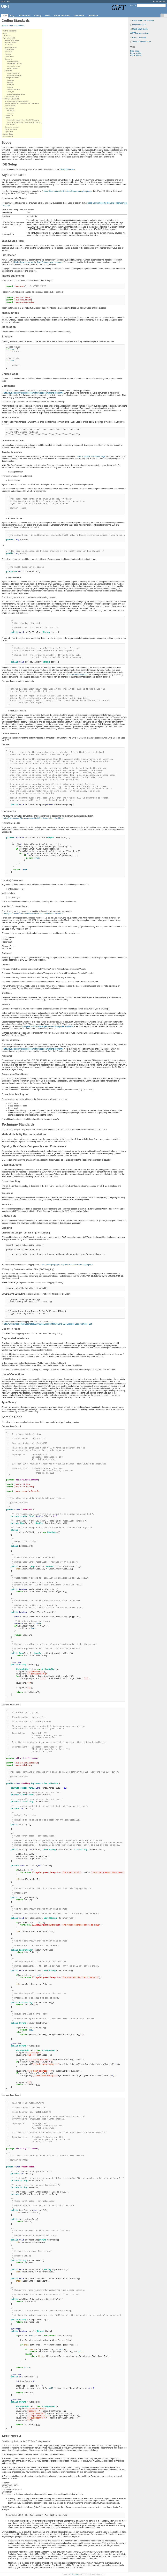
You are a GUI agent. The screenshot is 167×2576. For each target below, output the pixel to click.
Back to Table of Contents (13, 26)
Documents (79, 16)
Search (132, 5)
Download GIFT (139, 25)
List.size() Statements (14, 75)
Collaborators (24, 16)
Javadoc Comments (13, 66)
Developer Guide (67, 169)
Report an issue (139, 37)
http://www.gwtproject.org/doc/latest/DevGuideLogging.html (67, 1264)
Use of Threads (10, 124)
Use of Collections (11, 129)
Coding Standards (9, 31)
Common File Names (12, 40)
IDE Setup (6, 36)
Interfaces (10, 85)
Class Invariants (10, 106)
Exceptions (11, 110)
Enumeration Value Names (16, 94)
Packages (10, 80)
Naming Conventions (12, 78)
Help (8, 1)
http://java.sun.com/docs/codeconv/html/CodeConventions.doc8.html (33, 913)
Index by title (135, 53)
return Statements (13, 73)
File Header (9, 45)
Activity (37, 16)
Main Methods (9, 49)
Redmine (75, 2574)
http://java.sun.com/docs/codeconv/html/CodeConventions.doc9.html (33, 1049)
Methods (10, 87)
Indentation (8, 52)
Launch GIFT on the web (143, 20)
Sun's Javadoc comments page (91, 456)
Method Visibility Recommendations (16, 101)
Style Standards (8, 38)
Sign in (155, 1)
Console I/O (9, 115)
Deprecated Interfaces (12, 127)
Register (162, 1)
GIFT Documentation (139, 33)
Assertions (10, 113)
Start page (134, 51)
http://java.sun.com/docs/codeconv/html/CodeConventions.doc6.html (33, 818)
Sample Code (7, 134)
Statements (8, 71)
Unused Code (9, 56)
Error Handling (9, 108)
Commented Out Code (14, 63)
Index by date (136, 55)
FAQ (12, 16)
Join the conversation (141, 42)
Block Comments (12, 61)
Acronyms (10, 92)
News (47, 16)
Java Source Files (11, 42)
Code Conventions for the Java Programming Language (68, 191)
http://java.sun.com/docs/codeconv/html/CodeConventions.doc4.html (33, 393)
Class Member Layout (12, 96)
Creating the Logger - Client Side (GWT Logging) (23, 120)
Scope (5, 33)
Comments (8, 59)
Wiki (5, 16)
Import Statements (11, 47)
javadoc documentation (78, 674)
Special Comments (13, 89)
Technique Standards (10, 99)
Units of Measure (12, 68)
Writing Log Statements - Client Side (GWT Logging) (24, 122)
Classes (10, 82)
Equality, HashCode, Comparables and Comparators (22, 103)
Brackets (8, 54)
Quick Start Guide (140, 29)
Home (3, 1)
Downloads (93, 16)
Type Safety (9, 132)
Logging (7, 117)
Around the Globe (61, 16)
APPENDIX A (7, 136)
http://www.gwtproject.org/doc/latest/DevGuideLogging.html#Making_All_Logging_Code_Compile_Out (48, 1324)
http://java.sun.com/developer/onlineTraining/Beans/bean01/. (47, 1026)
